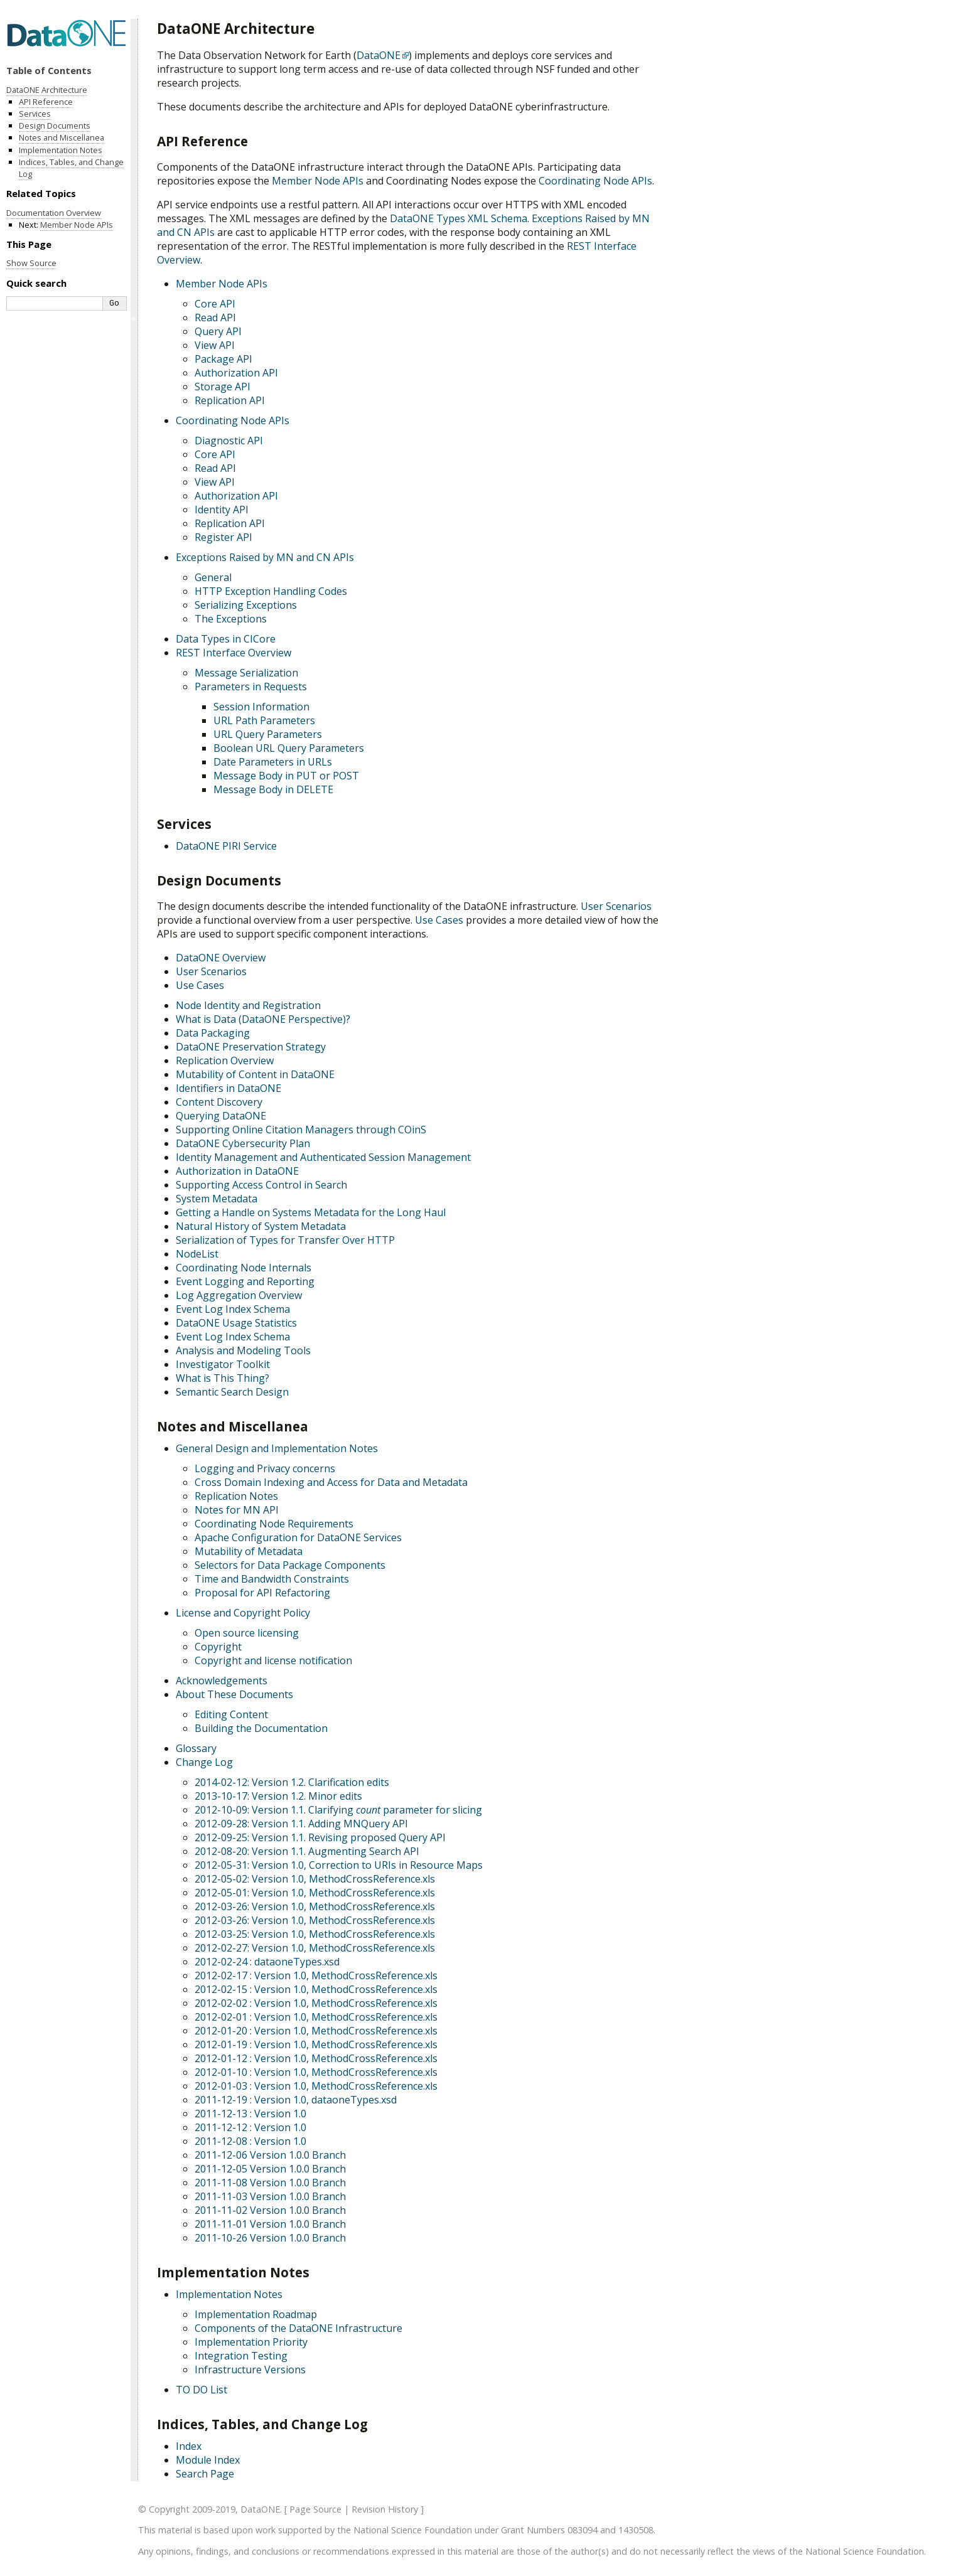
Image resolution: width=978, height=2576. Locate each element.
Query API (218, 331)
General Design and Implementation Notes (277, 1448)
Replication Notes (236, 1496)
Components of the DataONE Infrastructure (298, 2328)
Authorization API (236, 373)
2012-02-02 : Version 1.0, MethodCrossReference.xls (316, 2003)
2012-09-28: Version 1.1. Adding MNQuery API (301, 1823)
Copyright (218, 1647)
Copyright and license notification (273, 1660)
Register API (223, 537)
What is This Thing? (222, 1378)
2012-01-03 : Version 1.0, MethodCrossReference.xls (316, 2086)
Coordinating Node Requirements (274, 1524)
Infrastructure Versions (250, 2369)
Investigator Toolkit (223, 1364)
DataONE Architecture (46, 89)
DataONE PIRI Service (226, 846)
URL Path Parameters (264, 720)
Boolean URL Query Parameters (288, 748)
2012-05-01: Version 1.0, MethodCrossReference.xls (315, 1893)
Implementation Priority (251, 2342)
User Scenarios (211, 971)
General (213, 577)
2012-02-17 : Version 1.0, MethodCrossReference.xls (316, 1975)
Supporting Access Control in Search (261, 1185)
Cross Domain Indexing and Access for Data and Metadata (331, 1482)
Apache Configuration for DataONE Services (298, 1537)
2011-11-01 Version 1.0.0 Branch (270, 2224)
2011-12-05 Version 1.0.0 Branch (270, 2169)
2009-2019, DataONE (236, 2509)
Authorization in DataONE (237, 1171)
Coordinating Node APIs (232, 420)
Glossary (196, 1748)
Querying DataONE (221, 1116)
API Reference (46, 101)
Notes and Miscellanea (61, 137)
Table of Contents (49, 70)
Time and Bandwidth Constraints (272, 1579)
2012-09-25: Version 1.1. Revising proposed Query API (320, 1837)
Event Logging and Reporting (245, 1281)
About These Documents (234, 1694)
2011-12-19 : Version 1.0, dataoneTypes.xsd (296, 2100)
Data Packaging (213, 1033)
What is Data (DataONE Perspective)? (263, 1019)
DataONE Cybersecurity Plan (243, 1143)
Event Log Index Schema (233, 1309)
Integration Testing (241, 2356)
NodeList (197, 1254)
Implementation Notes (229, 2294)
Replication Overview (225, 1060)
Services (35, 113)
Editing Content (231, 1714)
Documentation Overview (53, 212)
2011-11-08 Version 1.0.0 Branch (270, 2182)
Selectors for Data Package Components (290, 1565)
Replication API (230, 400)
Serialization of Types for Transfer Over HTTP (285, 1240)
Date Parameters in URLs (272, 762)
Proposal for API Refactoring (262, 1593)
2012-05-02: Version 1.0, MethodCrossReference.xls (315, 1879)
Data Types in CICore (226, 639)
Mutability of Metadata (249, 1551)
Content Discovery (219, 1102)
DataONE (378, 55)
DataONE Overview (221, 958)
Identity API (222, 509)
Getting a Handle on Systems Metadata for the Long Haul (311, 1212)
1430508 (635, 2530)
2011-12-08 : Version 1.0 (250, 2141)
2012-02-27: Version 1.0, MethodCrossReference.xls (315, 1948)
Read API (215, 317)
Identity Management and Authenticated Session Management (323, 1157)
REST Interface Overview (233, 653)
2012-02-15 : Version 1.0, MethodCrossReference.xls (316, 1989)
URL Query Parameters (267, 734)
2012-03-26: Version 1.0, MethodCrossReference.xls (315, 1906)
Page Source (315, 2509)
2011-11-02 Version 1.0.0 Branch (270, 2210)
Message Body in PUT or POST (286, 776)
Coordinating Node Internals (243, 1268)
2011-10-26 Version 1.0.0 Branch (270, 2238)
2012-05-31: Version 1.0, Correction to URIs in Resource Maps (339, 1865)
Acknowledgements (221, 1680)
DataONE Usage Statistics (236, 1323)
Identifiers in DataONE (228, 1088)
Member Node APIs (221, 284)
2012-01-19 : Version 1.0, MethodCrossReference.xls (316, 2044)
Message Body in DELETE (273, 789)
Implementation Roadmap (256, 2314)
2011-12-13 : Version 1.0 (250, 2113)
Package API (223, 359)
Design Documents (54, 125)
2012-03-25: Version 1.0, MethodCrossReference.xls (315, 1934)
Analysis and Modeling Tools (243, 1350)
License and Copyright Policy (243, 1613)
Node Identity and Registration (248, 1005)
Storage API (222, 386)
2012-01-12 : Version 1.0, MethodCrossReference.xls (316, 2058)
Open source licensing (247, 1633)
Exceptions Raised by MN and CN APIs (265, 557)
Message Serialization (246, 673)
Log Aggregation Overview (239, 1295)
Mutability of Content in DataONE (255, 1074)
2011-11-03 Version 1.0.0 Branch (270, 2196)
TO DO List (201, 2390)
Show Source (31, 263)
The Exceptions (231, 619)
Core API (215, 304)
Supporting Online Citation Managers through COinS (301, 1129)
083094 (582, 2530)
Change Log (204, 1762)
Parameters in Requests (251, 686)
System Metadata (216, 1198)
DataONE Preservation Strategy (251, 1047)
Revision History (385, 2509)
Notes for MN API (237, 1510)
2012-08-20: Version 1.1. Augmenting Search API (307, 1851)
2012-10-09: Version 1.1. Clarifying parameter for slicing (338, 1810)
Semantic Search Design (232, 1392)
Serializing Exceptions (246, 605)
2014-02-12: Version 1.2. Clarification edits (292, 1782)
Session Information (261, 706)
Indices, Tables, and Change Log (71, 167)
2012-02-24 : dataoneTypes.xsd (267, 1962)
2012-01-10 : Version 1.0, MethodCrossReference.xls (316, 2072)
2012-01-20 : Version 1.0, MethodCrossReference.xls (316, 2031)
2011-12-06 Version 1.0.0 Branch (270, 2155)
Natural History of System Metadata (261, 1226)
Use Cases (200, 985)
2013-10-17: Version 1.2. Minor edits (278, 1796)
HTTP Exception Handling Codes (271, 591)
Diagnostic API (229, 440)
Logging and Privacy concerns (265, 1468)
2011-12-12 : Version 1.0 (250, 2127)
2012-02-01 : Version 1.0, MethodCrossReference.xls (316, 2017)
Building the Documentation (261, 1728)
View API (215, 345)
